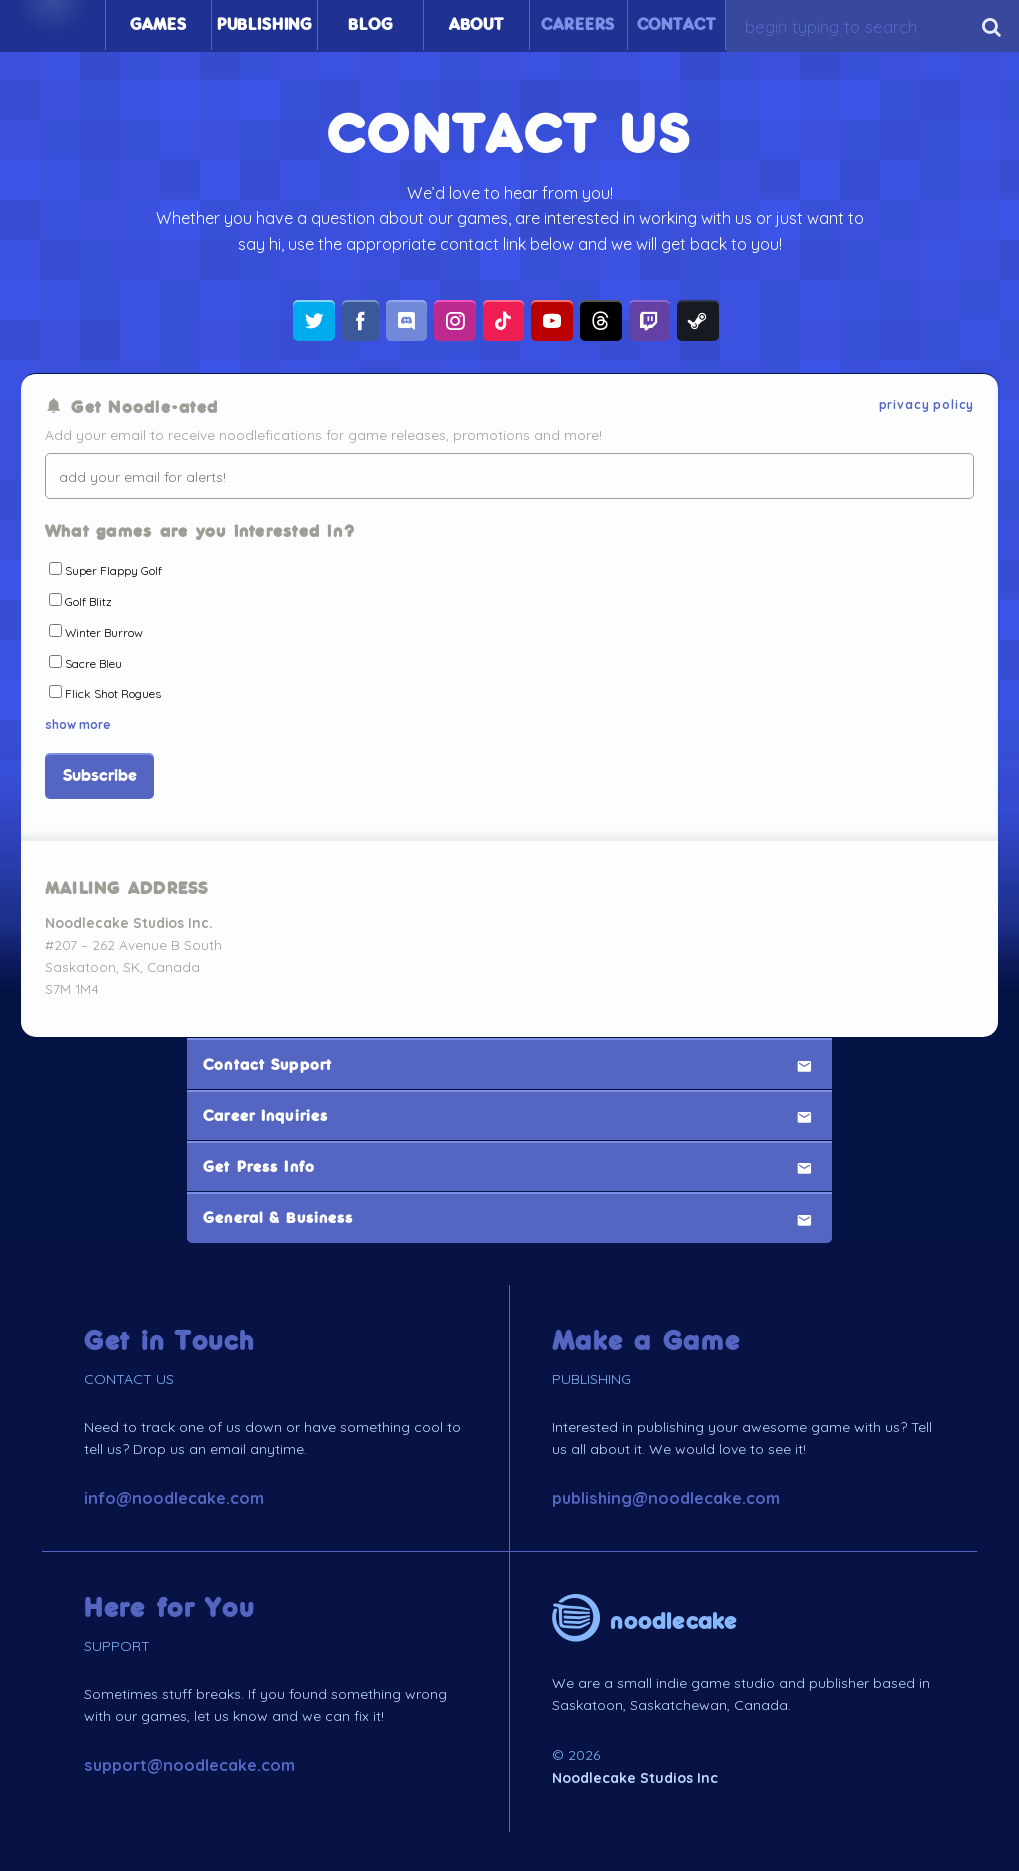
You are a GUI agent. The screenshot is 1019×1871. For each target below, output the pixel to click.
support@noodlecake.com (189, 1763)
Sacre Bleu (93, 663)
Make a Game (646, 1338)
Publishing (264, 25)
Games (158, 25)
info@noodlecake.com (174, 1496)
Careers (578, 25)
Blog (370, 25)
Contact (676, 25)
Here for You (169, 1605)
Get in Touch (169, 1338)
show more (78, 721)
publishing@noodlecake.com (666, 1496)
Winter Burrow (104, 632)
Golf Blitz (88, 601)
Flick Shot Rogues (113, 694)
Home (52, 25)
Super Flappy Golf (113, 570)
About (476, 25)
